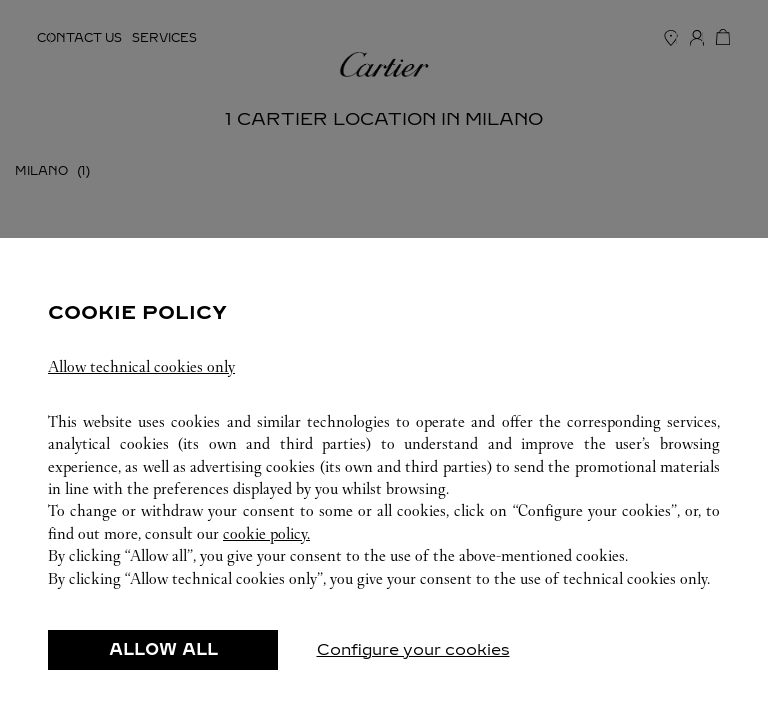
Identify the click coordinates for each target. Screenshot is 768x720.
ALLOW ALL (163, 649)
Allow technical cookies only (141, 366)
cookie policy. (266, 533)
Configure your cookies (413, 649)
